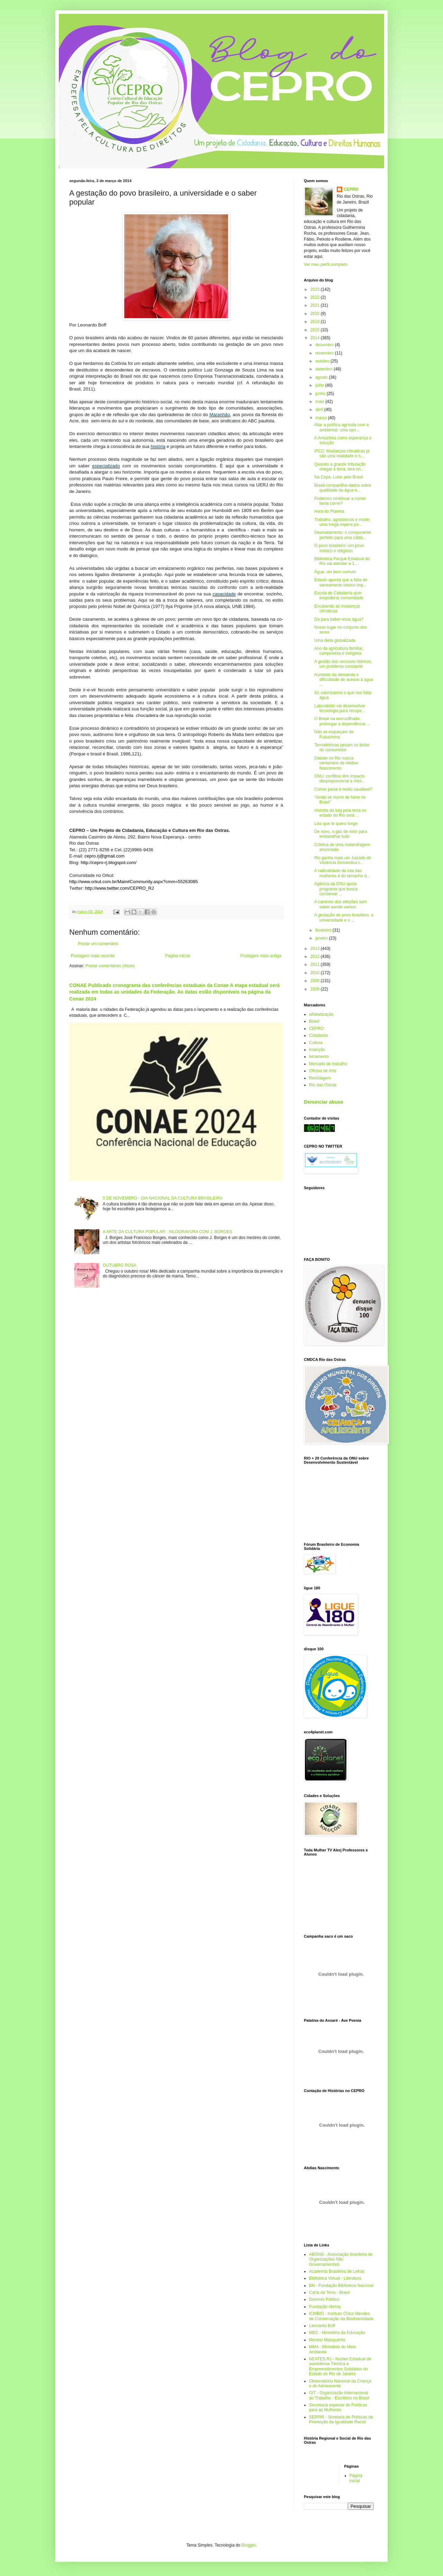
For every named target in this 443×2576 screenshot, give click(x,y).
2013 (315, 948)
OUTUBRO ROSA (119, 1265)
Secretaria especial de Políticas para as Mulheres (338, 2407)
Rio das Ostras (322, 1085)
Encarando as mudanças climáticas (337, 608)
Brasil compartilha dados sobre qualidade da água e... (342, 488)
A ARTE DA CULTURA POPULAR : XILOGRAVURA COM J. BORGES (167, 1231)
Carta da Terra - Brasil (329, 2292)
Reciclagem (320, 1078)
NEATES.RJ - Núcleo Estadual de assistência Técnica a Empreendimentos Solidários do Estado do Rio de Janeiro (340, 2366)
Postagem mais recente (93, 955)
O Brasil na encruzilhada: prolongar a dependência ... (342, 721)
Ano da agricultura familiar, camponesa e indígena (338, 651)
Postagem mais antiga (260, 955)
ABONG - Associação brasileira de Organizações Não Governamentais (340, 2259)
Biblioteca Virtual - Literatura (335, 2278)
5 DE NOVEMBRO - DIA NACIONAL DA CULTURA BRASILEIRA (163, 1198)
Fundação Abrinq (325, 2306)
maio (320, 401)
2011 (315, 964)
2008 (315, 989)
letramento (319, 1056)
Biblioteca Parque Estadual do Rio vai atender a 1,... (342, 561)
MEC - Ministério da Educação (337, 2332)
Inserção (317, 1049)
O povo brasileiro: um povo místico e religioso (339, 548)
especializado (106, 465)
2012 (315, 956)
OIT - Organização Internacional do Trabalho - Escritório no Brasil (339, 2395)
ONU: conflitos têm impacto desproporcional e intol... (339, 778)
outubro (323, 361)
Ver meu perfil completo (325, 264)
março (321, 417)
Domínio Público (324, 2299)
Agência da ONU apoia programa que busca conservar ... (336, 888)
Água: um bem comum (335, 571)
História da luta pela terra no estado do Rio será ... (340, 813)
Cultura (316, 1042)
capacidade (224, 593)
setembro (324, 369)
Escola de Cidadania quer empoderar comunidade (338, 595)
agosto (322, 377)
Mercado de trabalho (328, 1063)
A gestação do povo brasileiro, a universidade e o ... (343, 917)
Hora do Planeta (329, 511)
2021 (315, 305)
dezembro (325, 344)
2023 (315, 289)
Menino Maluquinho (327, 2339)
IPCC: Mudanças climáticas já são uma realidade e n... (341, 453)
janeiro (322, 938)
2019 (315, 321)
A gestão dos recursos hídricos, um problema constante (343, 664)
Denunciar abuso (323, 1102)
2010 (315, 972)
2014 (315, 337)
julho (320, 385)
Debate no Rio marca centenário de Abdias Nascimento (336, 763)
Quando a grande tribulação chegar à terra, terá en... (340, 467)
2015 (315, 329)
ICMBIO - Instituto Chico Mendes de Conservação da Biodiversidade (341, 2316)
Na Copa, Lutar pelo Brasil (338, 477)
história (158, 446)
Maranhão (219, 414)
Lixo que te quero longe (336, 823)
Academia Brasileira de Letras (336, 2271)
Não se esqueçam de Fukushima (333, 734)
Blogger (249, 2545)
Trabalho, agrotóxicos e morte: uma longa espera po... (342, 522)
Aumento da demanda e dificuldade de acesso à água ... (343, 679)
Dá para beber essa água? (338, 619)
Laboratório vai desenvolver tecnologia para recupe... (339, 708)
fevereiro (324, 930)
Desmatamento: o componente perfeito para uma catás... (342, 535)
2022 (315, 297)
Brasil (314, 1021)
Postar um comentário (98, 943)
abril (319, 409)
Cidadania (318, 1035)
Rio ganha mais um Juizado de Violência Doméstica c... (342, 860)
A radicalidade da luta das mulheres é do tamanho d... (342, 873)
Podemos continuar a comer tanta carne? (340, 501)
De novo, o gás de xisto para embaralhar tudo (340, 834)
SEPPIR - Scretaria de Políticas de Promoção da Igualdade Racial (341, 2419)
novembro (325, 353)
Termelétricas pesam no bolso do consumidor (341, 747)
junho (321, 393)
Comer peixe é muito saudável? (343, 789)
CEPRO (351, 189)
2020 (315, 313)
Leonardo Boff (322, 2325)
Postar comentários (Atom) (110, 965)
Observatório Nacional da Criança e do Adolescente (340, 2383)
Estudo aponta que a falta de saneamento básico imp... (340, 582)
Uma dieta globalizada (334, 640)
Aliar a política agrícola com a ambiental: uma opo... (341, 427)
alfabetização (321, 1014)
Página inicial (177, 955)
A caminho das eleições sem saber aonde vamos (340, 904)
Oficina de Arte (322, 1070)
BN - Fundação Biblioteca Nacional (341, 2285)
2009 (315, 980)
